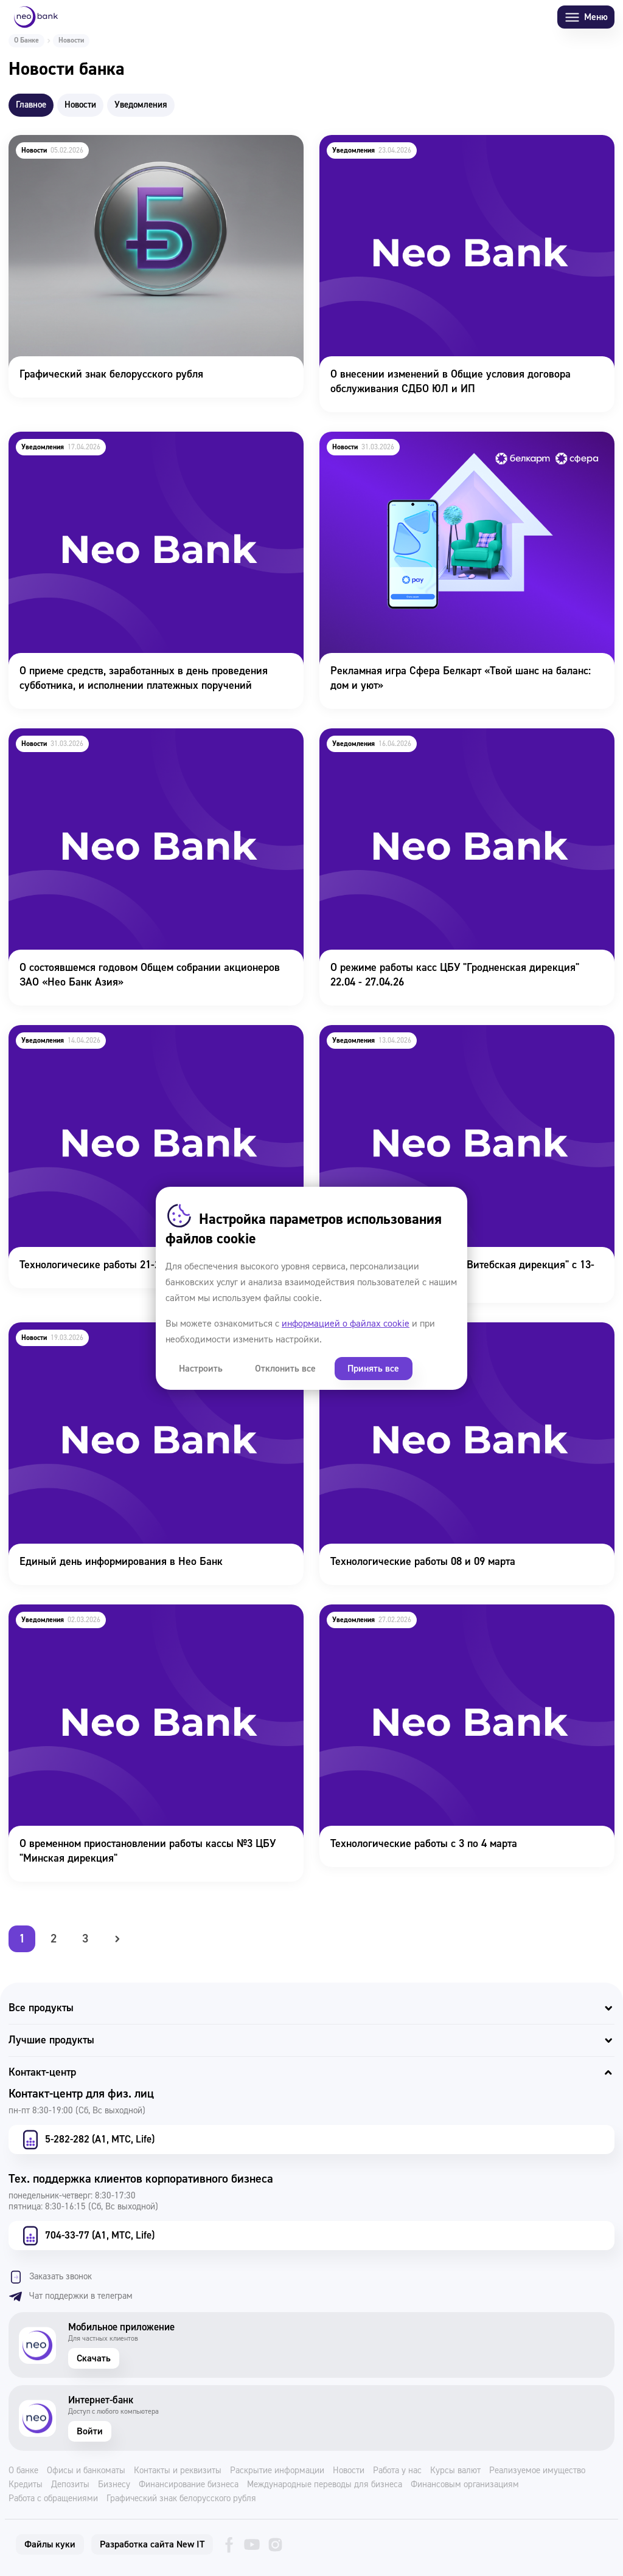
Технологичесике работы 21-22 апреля (99, 1033)
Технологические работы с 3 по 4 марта (412, 1613)
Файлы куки (49, 2544)
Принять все (363, 1368)
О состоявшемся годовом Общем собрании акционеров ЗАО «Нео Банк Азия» (149, 745)
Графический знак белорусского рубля (99, 143)
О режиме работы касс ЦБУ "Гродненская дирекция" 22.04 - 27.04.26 (459, 745)
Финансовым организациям (465, 2484)
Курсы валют (455, 2470)
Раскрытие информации (277, 2470)
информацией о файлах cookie (345, 1323)
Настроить (198, 1368)
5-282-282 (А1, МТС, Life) (87, 2139)
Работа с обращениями (53, 2498)
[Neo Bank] (36, 17)
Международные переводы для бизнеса (324, 2484)
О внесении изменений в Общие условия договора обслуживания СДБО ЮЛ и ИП (438, 151)
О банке (23, 2470)
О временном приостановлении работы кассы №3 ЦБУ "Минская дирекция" (136, 1621)
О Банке (26, 40)
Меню (586, 17)
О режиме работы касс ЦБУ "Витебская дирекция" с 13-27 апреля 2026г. (456, 1041)
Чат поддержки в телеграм (71, 2296)
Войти (90, 2431)
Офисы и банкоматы (86, 2470)
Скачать (94, 2358)
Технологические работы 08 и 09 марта (411, 1331)
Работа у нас (397, 2470)
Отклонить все (278, 1368)
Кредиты (26, 2484)
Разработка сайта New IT (152, 2544)
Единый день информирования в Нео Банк (110, 1331)
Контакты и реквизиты (177, 2470)
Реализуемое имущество (537, 2470)
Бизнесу (114, 2484)
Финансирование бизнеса (188, 2484)
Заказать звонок (50, 2277)
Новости (348, 2470)
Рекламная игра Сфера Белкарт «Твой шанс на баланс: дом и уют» (463, 448)
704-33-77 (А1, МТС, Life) (87, 2235)
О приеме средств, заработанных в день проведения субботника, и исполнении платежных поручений (133, 448)
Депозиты (70, 2484)
